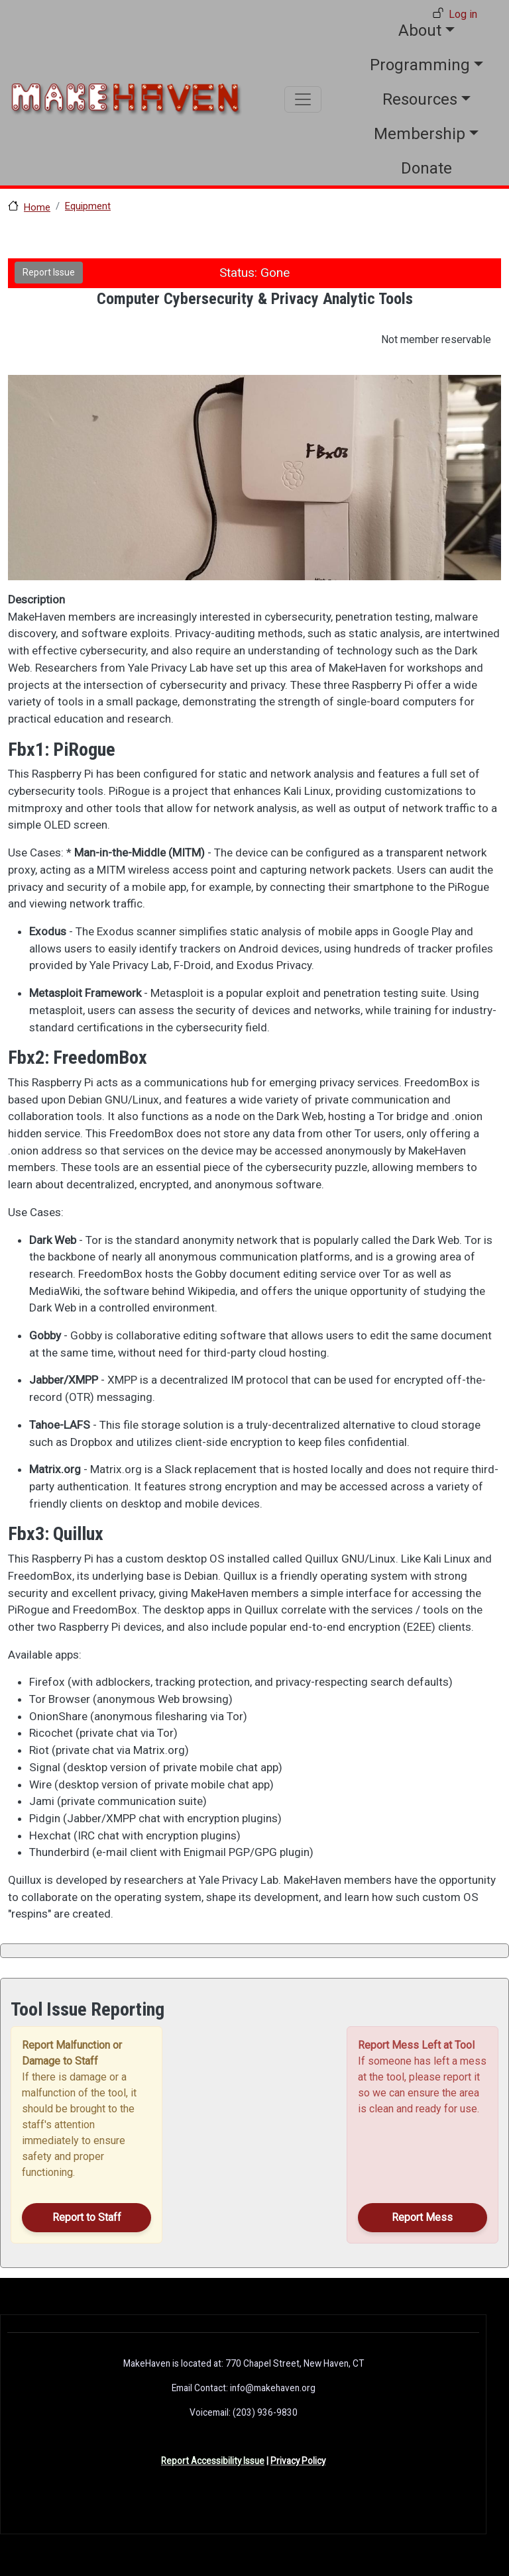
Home (37, 207)
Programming (420, 65)
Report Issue (49, 272)
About (419, 30)
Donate (426, 168)
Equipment (88, 206)
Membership (419, 134)
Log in (463, 14)
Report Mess (422, 2217)
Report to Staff (86, 2217)
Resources (419, 99)
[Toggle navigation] (302, 99)
